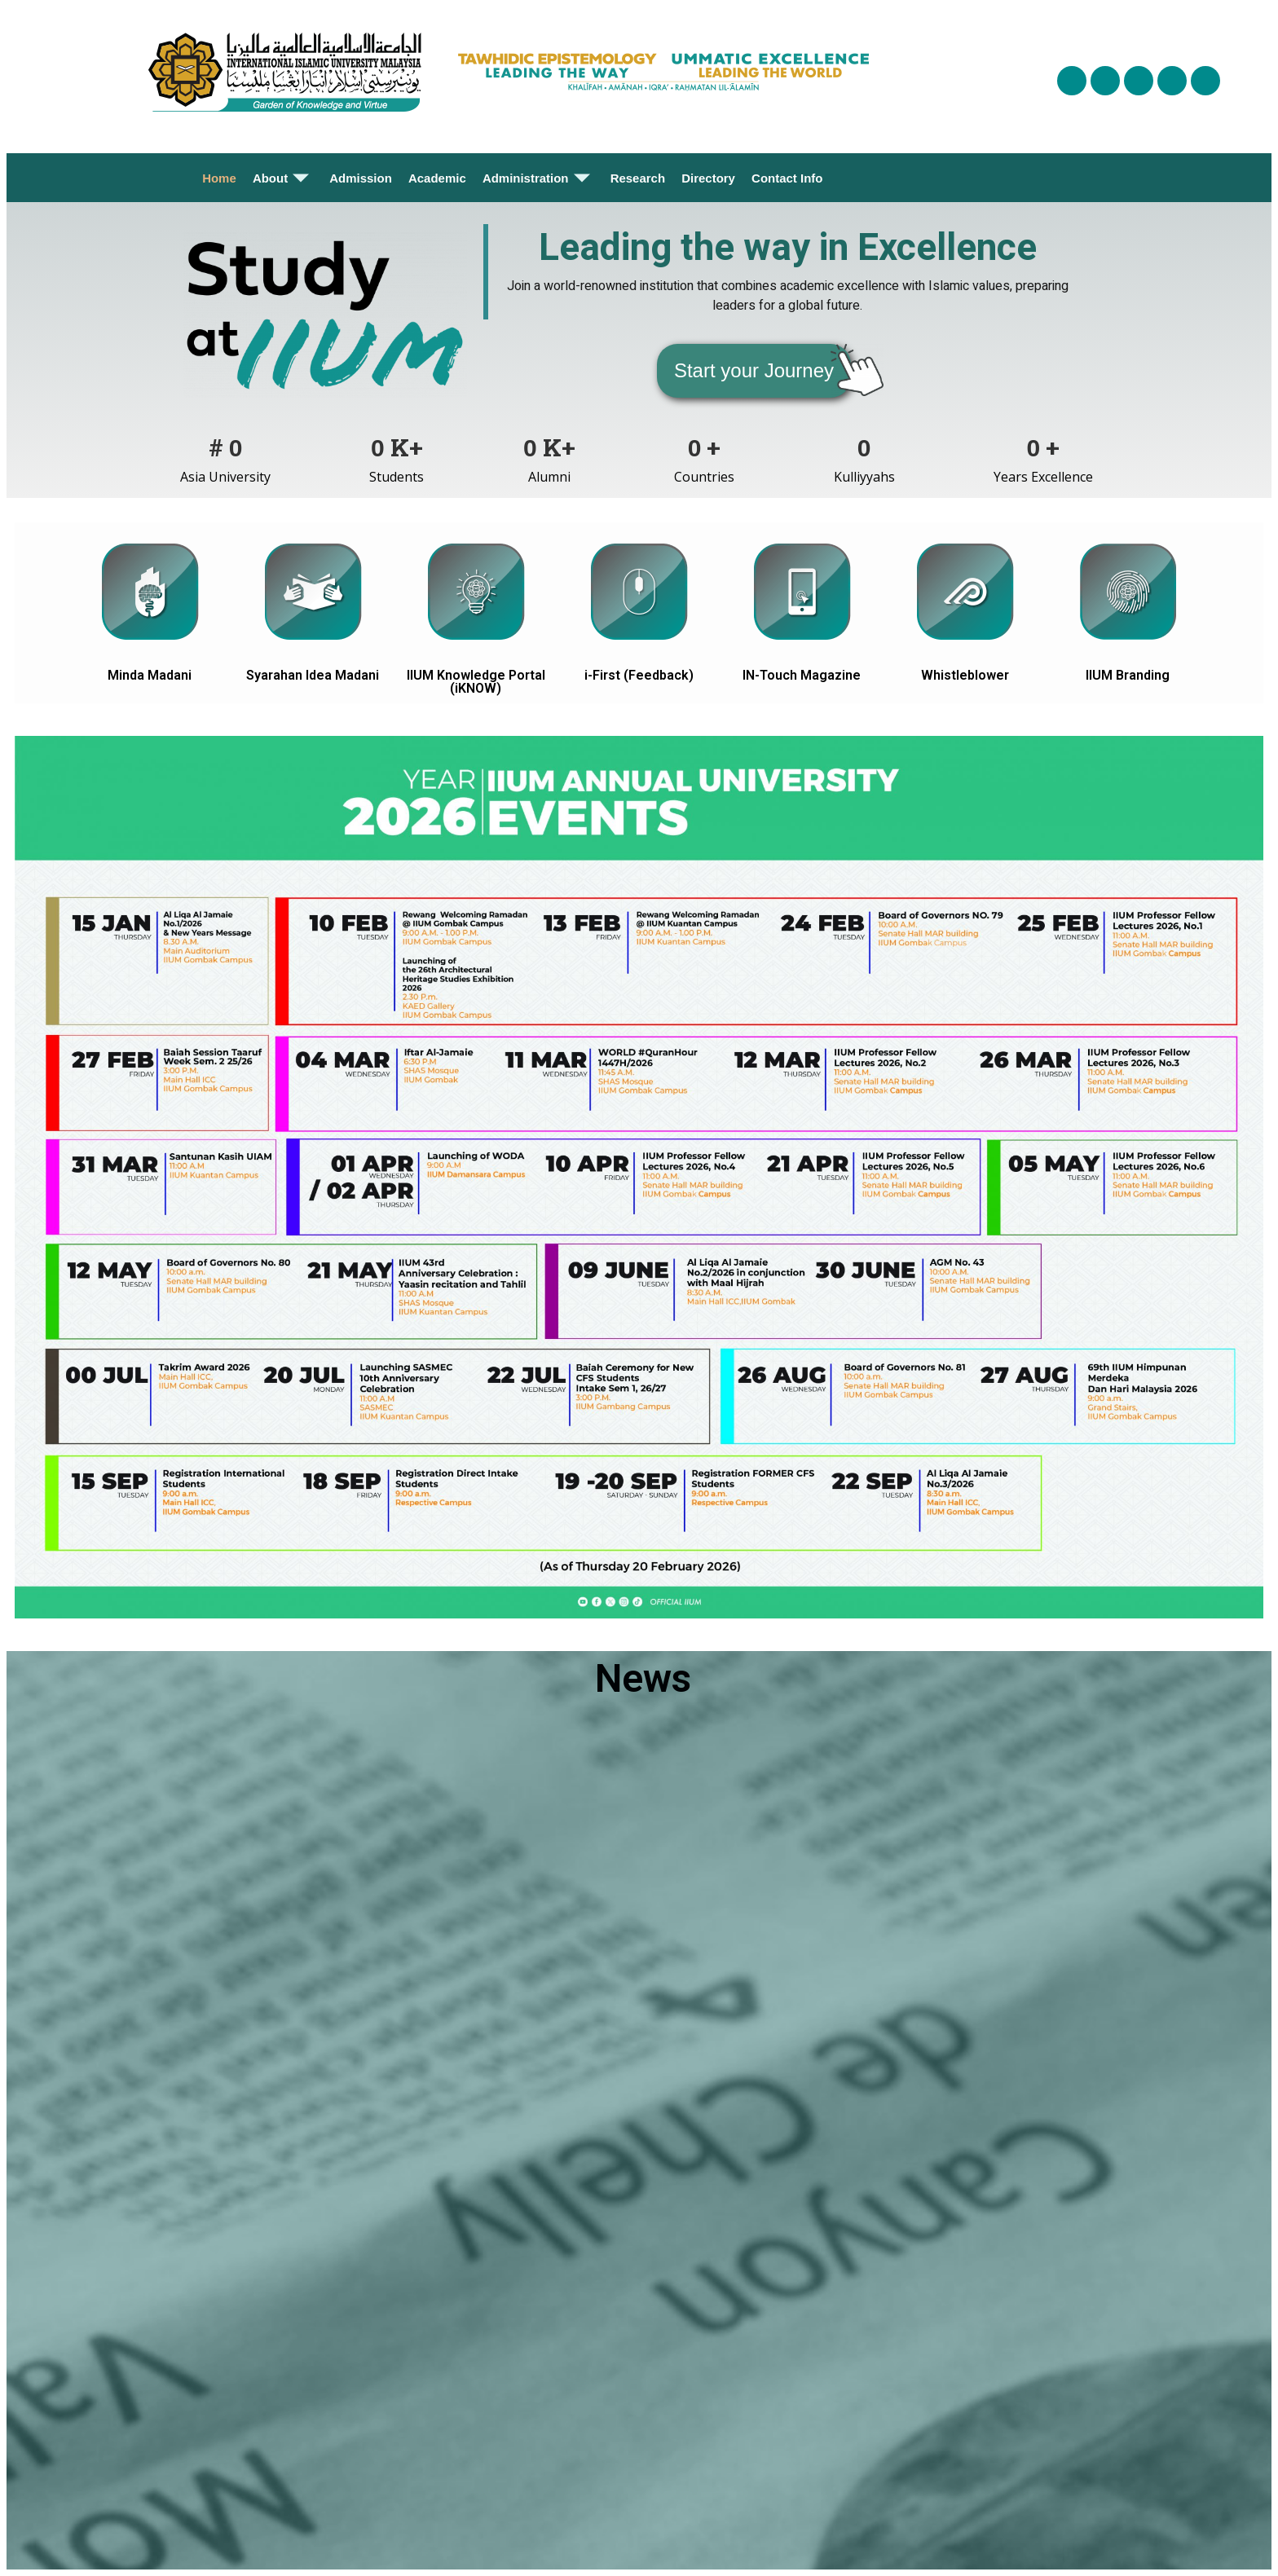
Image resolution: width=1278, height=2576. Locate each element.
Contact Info (787, 178)
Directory (708, 178)
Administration (538, 178)
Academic (437, 178)
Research (638, 178)
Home (219, 178)
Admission (360, 178)
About (283, 178)
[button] (754, 371)
